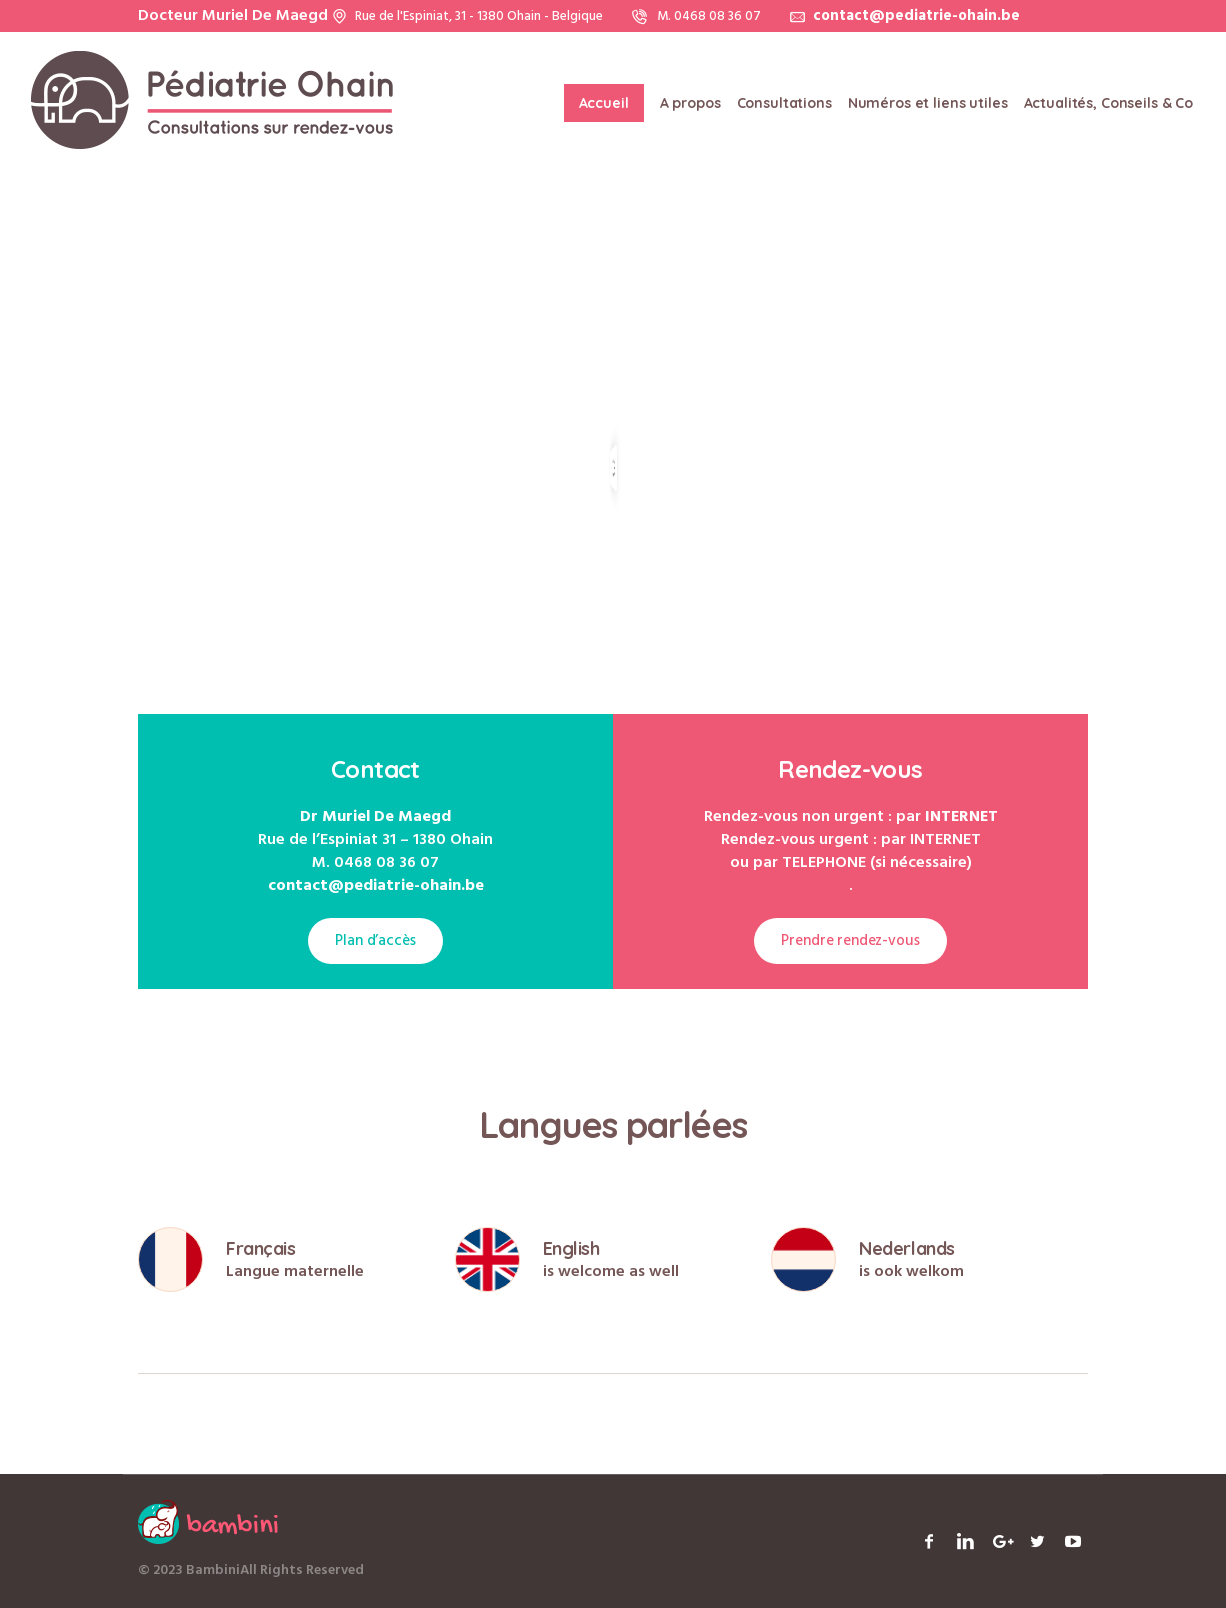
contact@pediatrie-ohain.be (916, 16)
